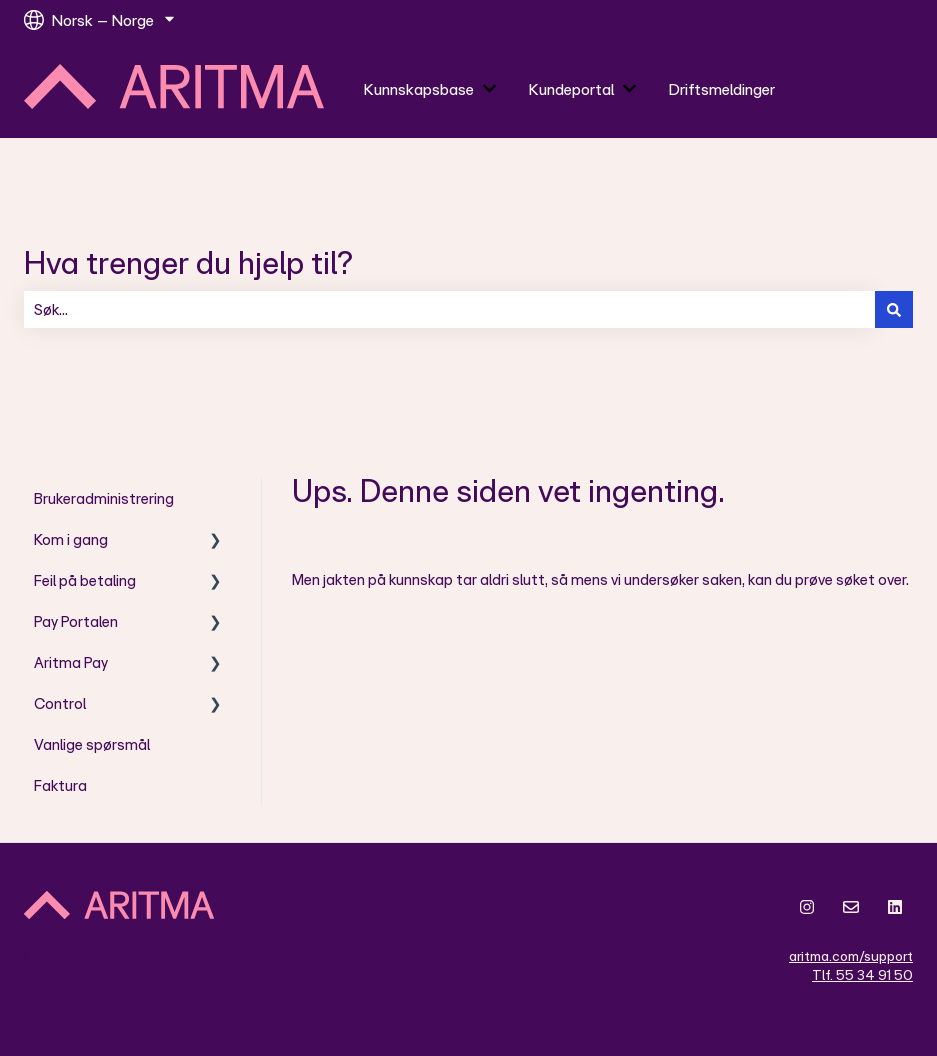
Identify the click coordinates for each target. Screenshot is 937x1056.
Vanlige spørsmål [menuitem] (92, 744)
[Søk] (894, 309)
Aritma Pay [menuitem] (71, 662)
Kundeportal (571, 89)
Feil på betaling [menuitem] (85, 580)
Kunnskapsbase (419, 89)
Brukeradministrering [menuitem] (104, 498)
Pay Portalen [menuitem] (76, 621)
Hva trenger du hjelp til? (188, 261)
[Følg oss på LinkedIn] (895, 907)
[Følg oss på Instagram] (807, 907)
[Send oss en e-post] (851, 907)
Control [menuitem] (60, 703)
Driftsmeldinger (722, 89)
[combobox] (449, 309)
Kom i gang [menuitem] (71, 539)
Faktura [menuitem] (60, 785)
